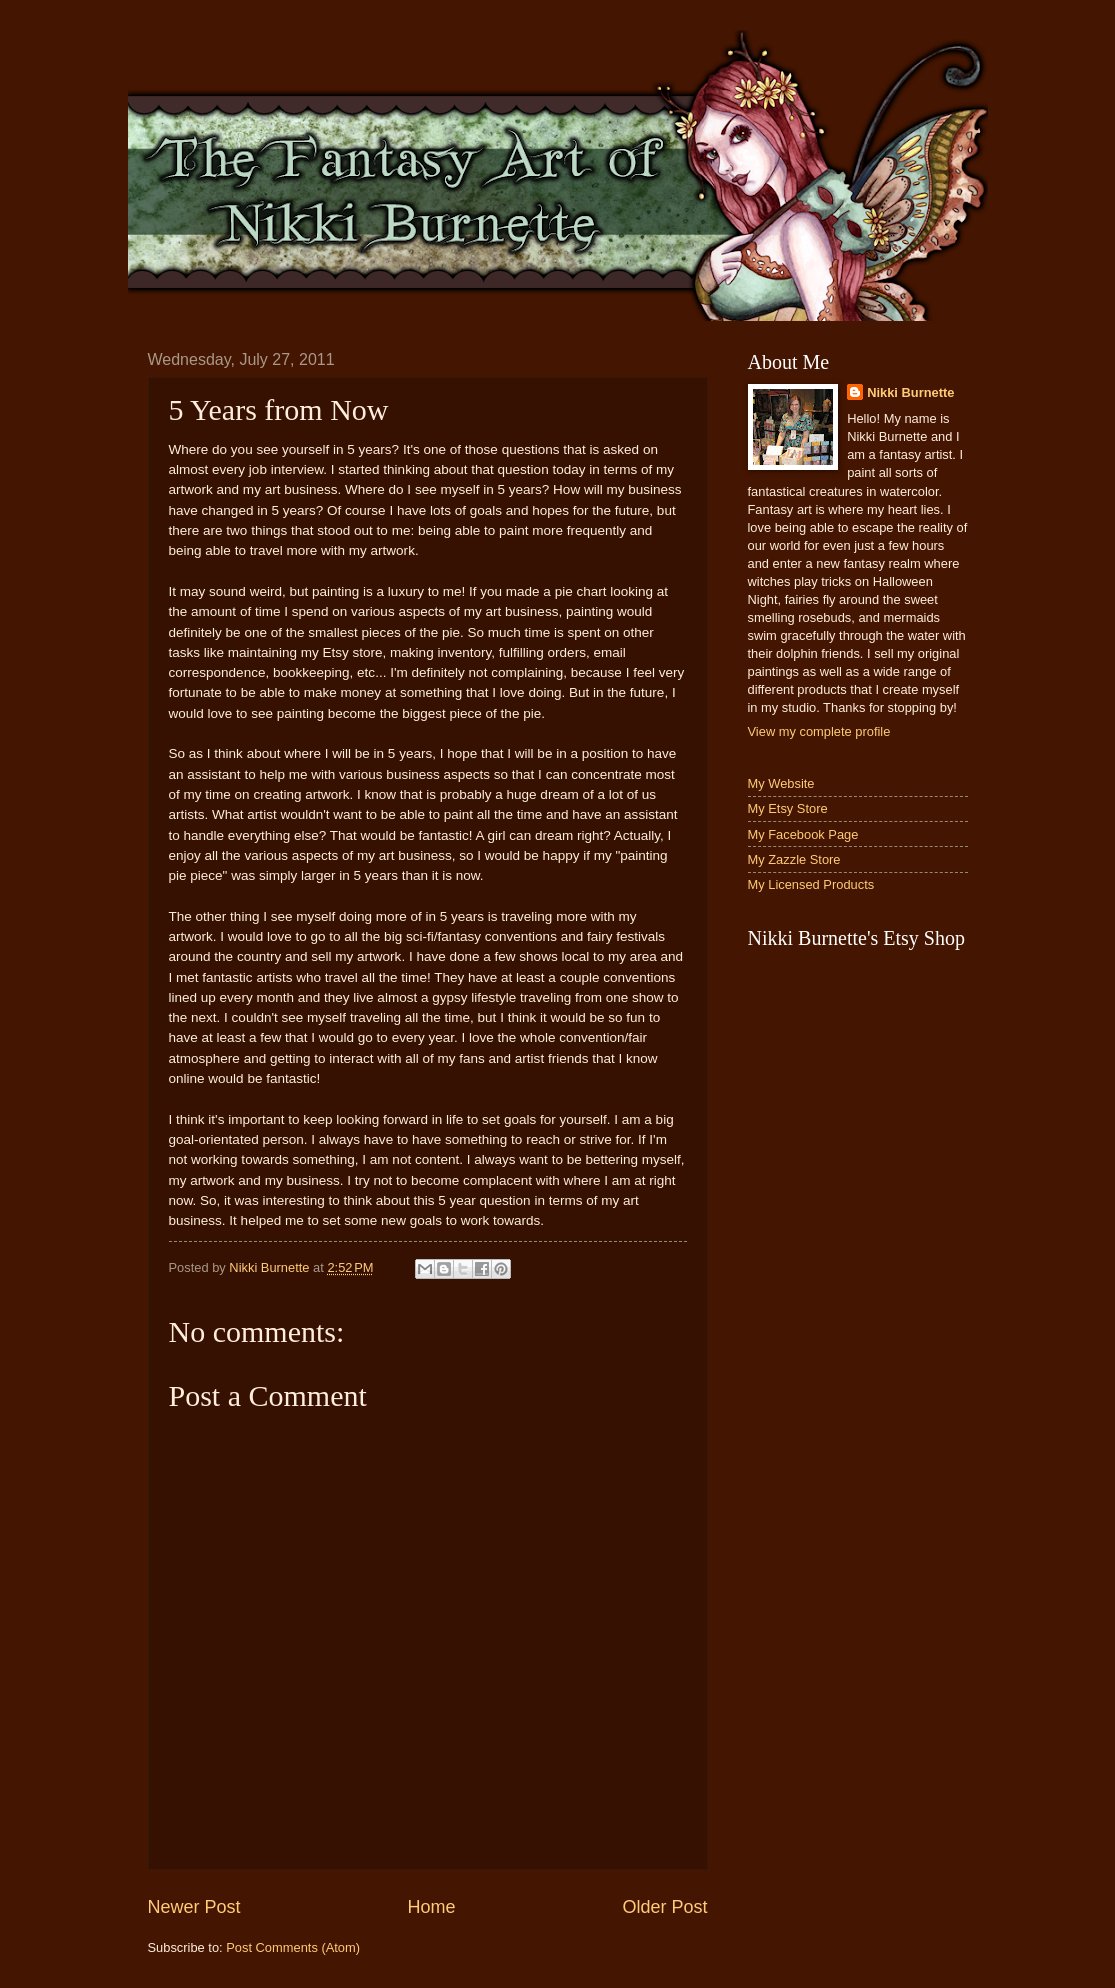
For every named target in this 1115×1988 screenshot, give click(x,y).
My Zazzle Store (794, 859)
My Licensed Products (811, 884)
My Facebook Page (803, 834)
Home (431, 1907)
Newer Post (194, 1907)
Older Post (664, 1907)
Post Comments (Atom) (293, 1947)
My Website (781, 783)
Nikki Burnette (910, 392)
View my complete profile (819, 731)
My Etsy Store (788, 808)
